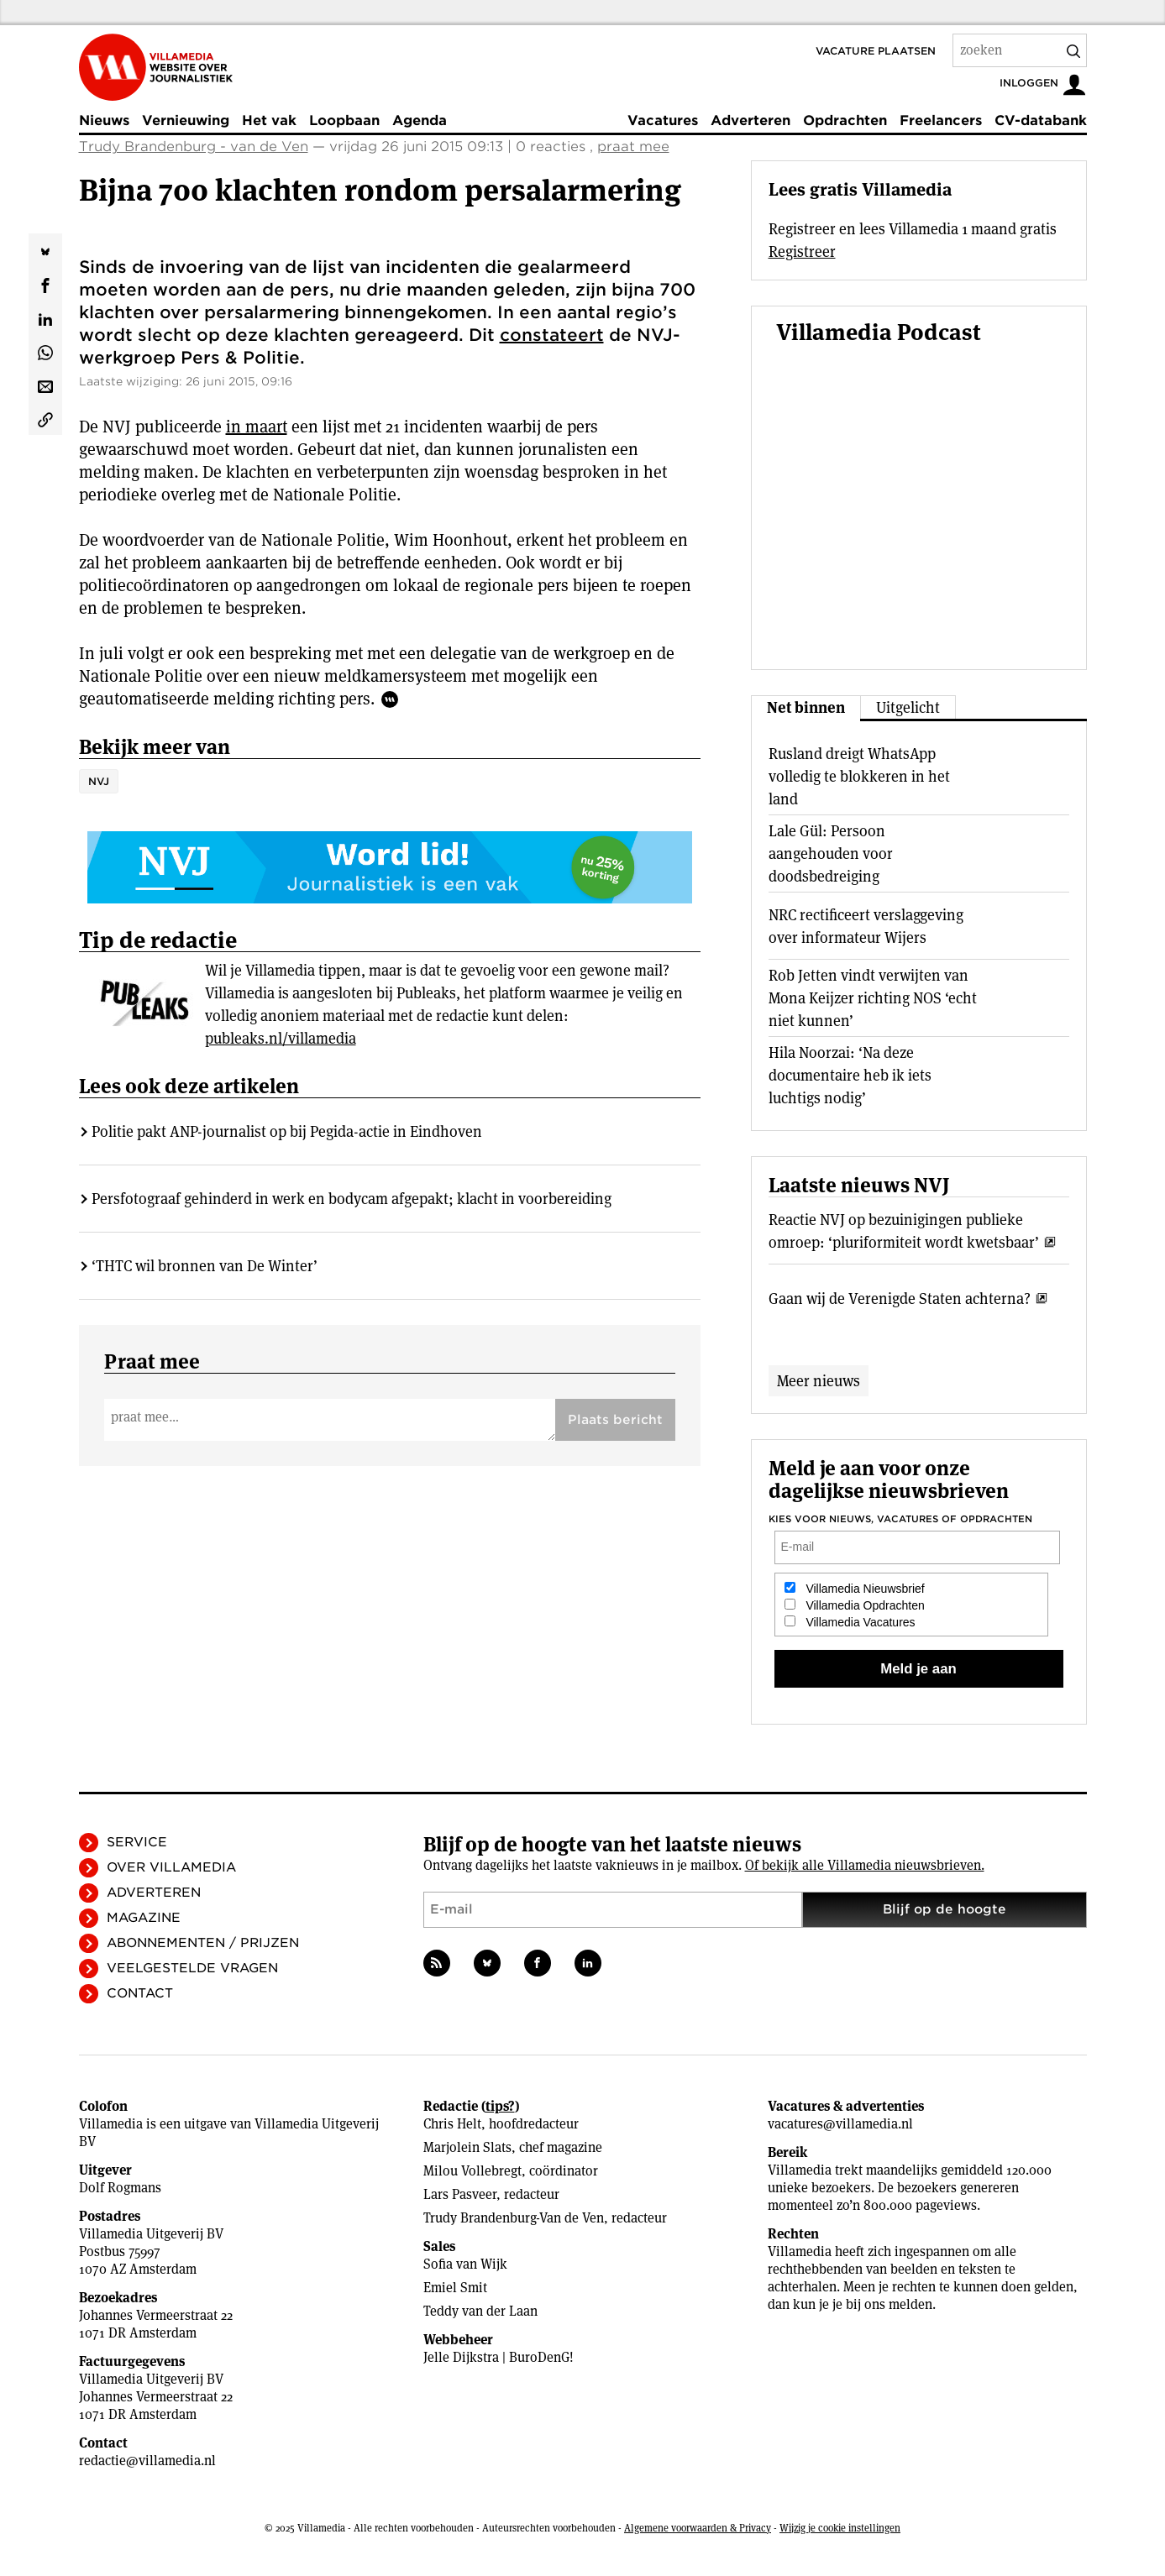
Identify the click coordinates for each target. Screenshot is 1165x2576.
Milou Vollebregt (472, 2171)
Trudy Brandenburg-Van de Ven (513, 2218)
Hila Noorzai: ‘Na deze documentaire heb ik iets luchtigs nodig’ (850, 1075)
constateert (552, 335)
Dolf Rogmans (120, 2187)
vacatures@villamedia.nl (840, 2124)
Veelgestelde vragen (192, 1968)
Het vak (269, 120)
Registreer (802, 251)
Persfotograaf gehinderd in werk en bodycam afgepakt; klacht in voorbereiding (351, 1198)
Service (137, 1842)
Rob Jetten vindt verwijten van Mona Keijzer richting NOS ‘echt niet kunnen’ (873, 998)
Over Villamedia (171, 1867)
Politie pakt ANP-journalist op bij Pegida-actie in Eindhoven (287, 1131)
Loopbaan (344, 120)
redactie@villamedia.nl (147, 2460)
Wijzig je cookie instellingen (839, 2527)
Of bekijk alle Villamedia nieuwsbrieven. (864, 1865)
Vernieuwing (185, 120)
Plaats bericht (615, 1419)
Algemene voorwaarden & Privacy (697, 2527)
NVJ (98, 781)
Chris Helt (452, 2124)
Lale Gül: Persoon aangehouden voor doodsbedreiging (831, 853)
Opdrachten (845, 120)
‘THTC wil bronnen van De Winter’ (204, 1265)
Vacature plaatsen (876, 51)
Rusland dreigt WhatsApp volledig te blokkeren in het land (859, 776)
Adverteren (750, 120)
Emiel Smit (455, 2287)
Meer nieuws (818, 1380)
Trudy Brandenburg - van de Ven (193, 146)
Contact (140, 1993)
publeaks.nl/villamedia (280, 1038)
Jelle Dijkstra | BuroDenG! (498, 2357)
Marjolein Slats (467, 2147)
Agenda (419, 120)
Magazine (144, 1917)
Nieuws (104, 120)
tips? (500, 2106)
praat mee (633, 146)
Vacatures (662, 120)
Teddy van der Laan (480, 2311)
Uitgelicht (908, 707)
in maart (256, 426)
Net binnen (806, 707)
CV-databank (1040, 120)
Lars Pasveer (459, 2194)
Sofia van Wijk (465, 2264)
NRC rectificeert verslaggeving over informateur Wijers (866, 926)
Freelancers (941, 120)
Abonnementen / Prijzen (203, 1942)
